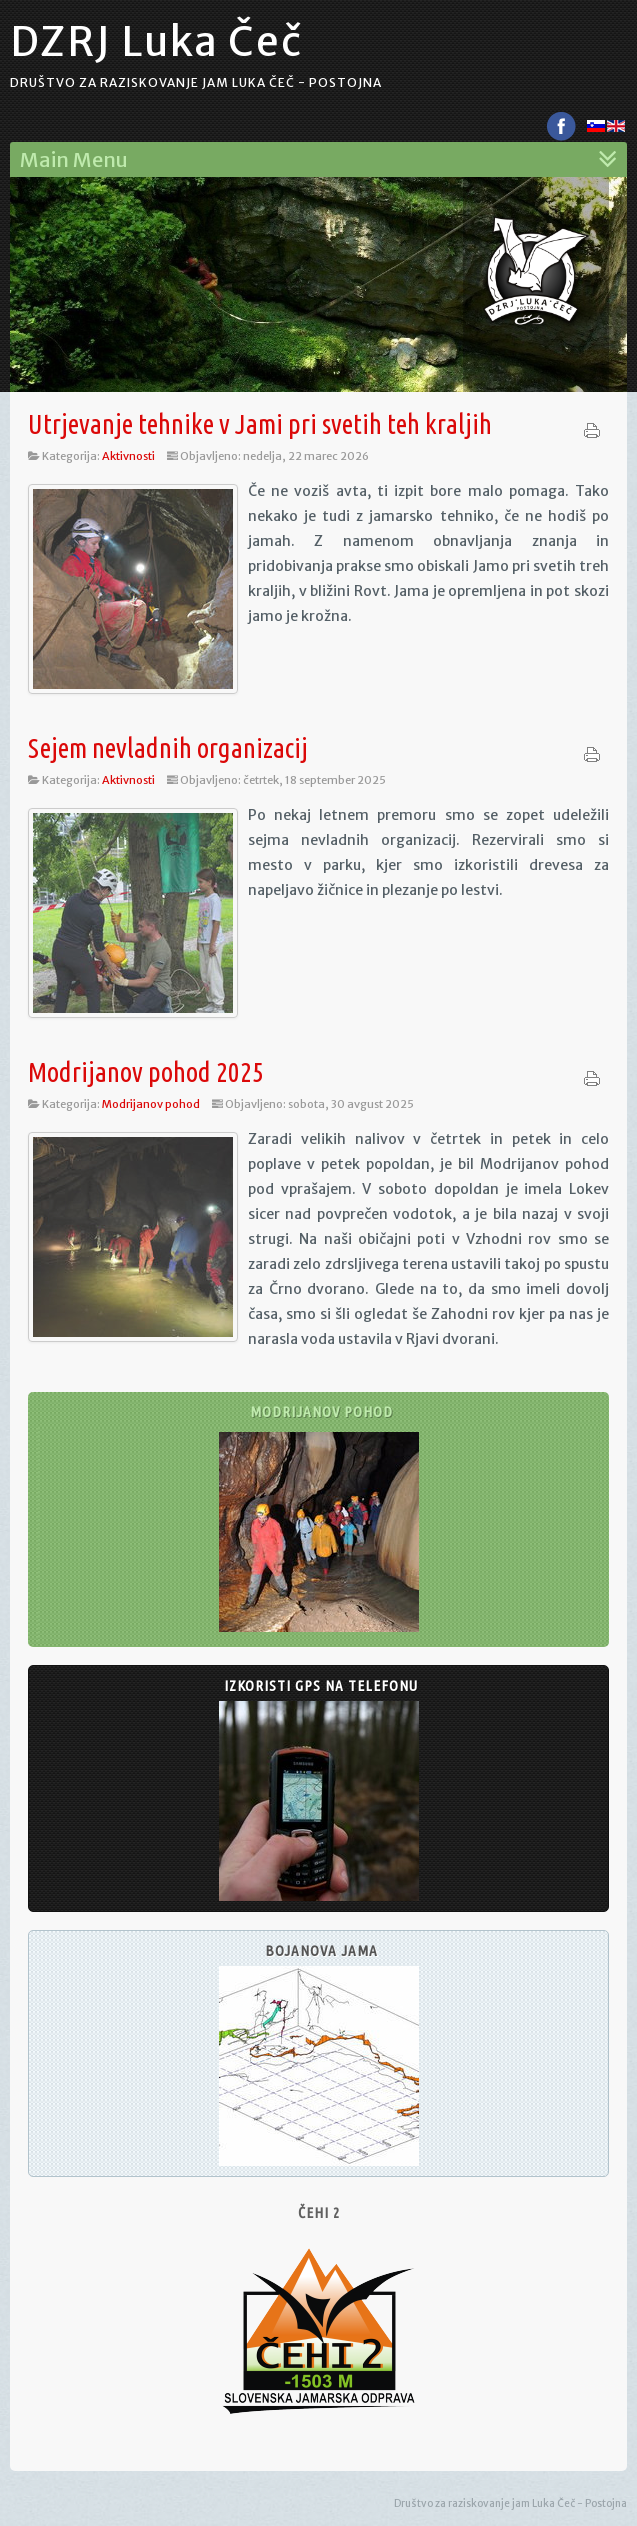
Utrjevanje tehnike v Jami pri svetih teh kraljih (260, 424)
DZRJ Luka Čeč (156, 42)
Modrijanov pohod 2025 (146, 1072)
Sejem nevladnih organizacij (168, 748)
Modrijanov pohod (151, 1104)
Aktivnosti (128, 456)
